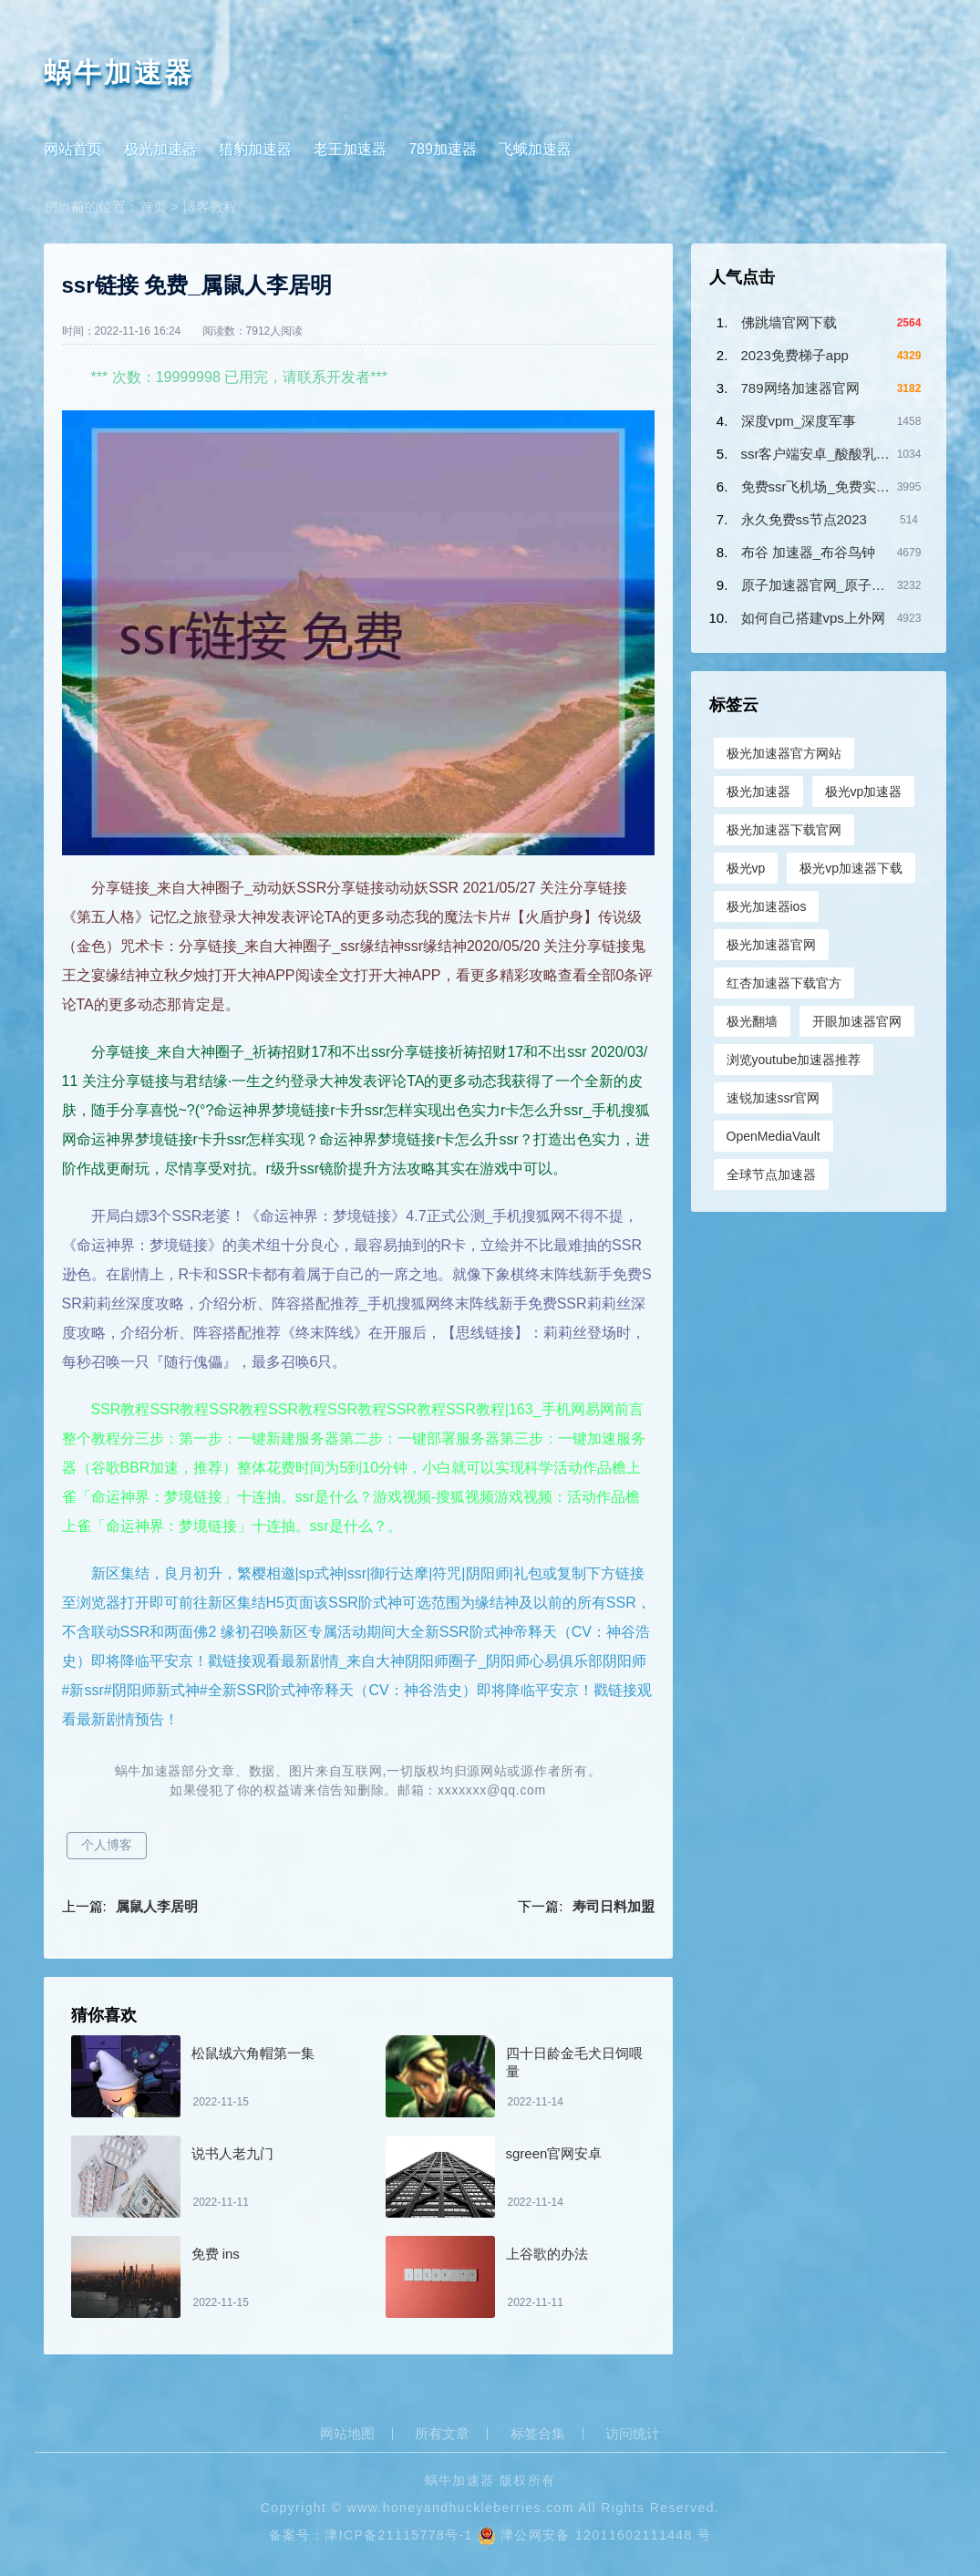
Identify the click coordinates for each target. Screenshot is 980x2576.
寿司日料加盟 (614, 1906)
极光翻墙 (752, 1021)
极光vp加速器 (864, 791)
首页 (153, 206)
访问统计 (632, 2433)
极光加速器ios (767, 906)
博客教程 (209, 206)
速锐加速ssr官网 (773, 1098)
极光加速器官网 (771, 944)
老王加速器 (350, 149)
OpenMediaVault (773, 1136)
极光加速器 (160, 149)
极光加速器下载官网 (784, 829)
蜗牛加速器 (119, 72)
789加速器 (442, 149)
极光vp (746, 868)
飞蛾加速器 (535, 149)
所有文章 (442, 2433)
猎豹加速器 (255, 149)
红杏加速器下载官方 (784, 983)
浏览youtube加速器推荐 (794, 1059)
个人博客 (106, 1844)
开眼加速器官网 (857, 1021)
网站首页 (73, 149)
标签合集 (538, 2433)
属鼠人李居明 (157, 1906)
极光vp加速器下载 (851, 868)
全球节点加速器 (771, 1174)
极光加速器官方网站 (784, 753)
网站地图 (347, 2433)
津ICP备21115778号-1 (398, 2535)
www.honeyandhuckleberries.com (460, 2507)
